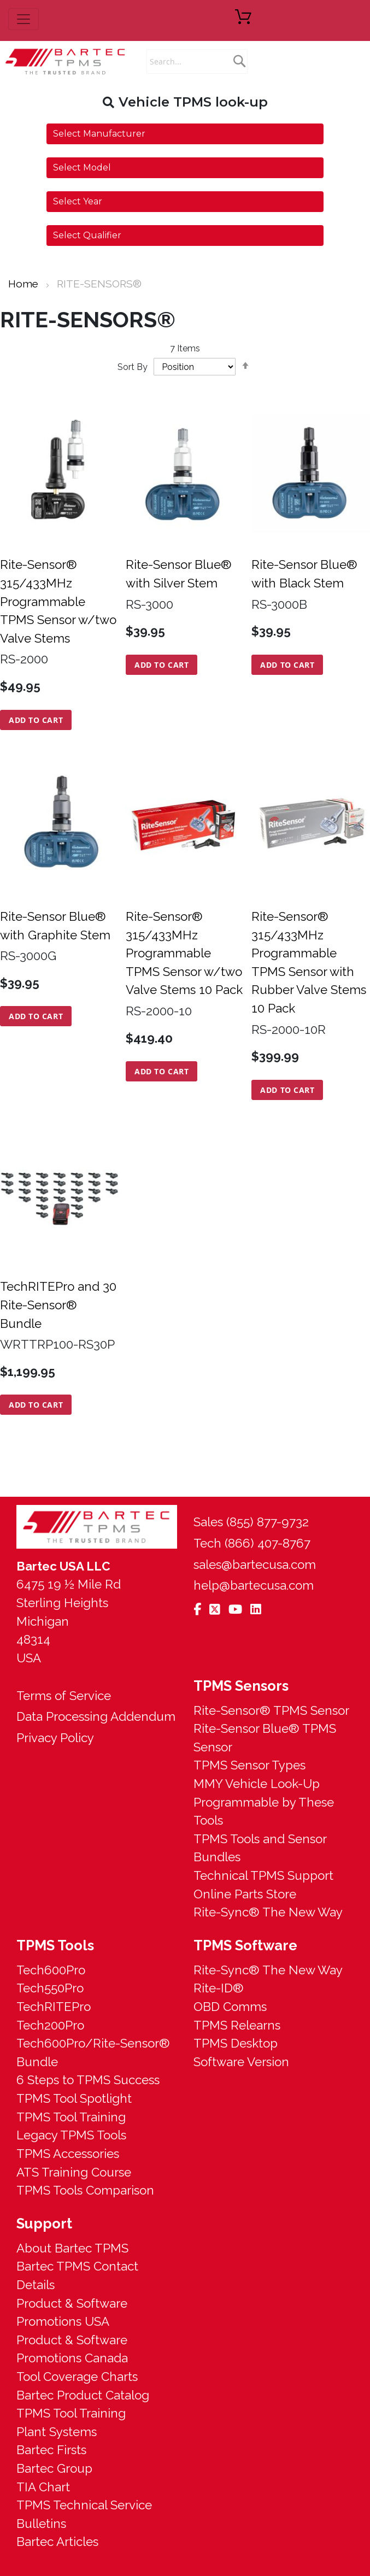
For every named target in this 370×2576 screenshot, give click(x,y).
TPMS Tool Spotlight (74, 2098)
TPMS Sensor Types (249, 1765)
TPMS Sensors (241, 1686)
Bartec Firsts (51, 2450)
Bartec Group (54, 2468)
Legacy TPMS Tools (71, 2135)
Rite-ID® (218, 1988)
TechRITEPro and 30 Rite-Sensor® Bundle (58, 1304)
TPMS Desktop (235, 2043)
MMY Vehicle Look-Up (256, 1784)
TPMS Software (245, 1945)
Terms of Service (63, 1696)
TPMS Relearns (236, 2025)
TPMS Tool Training (71, 2117)
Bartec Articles (57, 2541)
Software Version (241, 2062)
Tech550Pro (50, 1988)
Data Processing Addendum (95, 1716)
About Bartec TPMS (72, 2248)
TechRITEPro (53, 2006)
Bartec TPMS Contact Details (77, 2275)
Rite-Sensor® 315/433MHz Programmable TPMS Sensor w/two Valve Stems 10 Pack (184, 953)
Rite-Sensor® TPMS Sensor (271, 1710)
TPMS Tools (55, 1945)
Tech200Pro (50, 2025)
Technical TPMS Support (263, 1875)
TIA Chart (43, 2487)
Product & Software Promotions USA (71, 2312)
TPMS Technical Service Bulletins (84, 2514)
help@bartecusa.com (253, 1585)
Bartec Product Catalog (82, 2395)
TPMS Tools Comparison (85, 2190)
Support (44, 2223)
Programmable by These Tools (263, 1811)
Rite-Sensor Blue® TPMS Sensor (264, 1737)
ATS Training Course (73, 2172)
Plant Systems (56, 2432)
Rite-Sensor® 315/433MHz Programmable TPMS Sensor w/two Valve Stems (58, 601)
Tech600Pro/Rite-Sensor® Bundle (93, 2052)
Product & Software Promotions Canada (72, 2349)
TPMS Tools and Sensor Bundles (259, 1848)
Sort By (133, 367)
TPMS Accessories (67, 2153)
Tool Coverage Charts (77, 2376)
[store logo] (65, 61)
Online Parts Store (244, 1894)
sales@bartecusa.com (254, 1564)
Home (24, 284)
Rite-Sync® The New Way (268, 1912)
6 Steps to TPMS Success (88, 2080)
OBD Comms (230, 2006)
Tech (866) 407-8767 (251, 1543)
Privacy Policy (55, 1738)
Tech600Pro (50, 1970)
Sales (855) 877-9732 (251, 1522)
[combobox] (197, 61)
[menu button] (23, 19)
